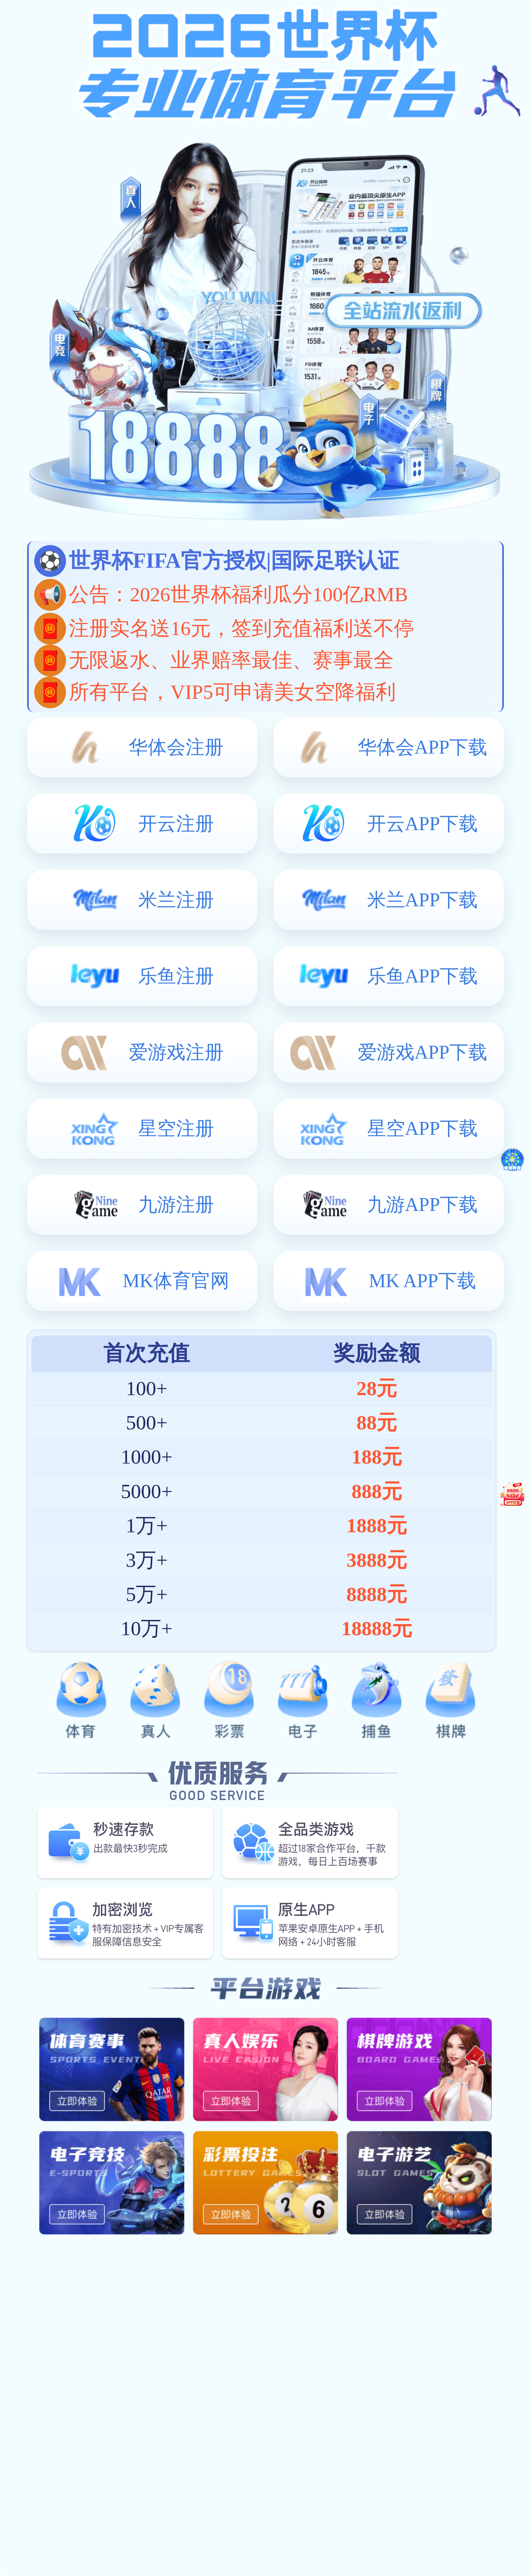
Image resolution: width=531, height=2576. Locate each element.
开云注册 (176, 823)
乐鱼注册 (176, 976)
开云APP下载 (422, 823)
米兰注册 (176, 899)
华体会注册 (176, 747)
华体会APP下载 (422, 747)
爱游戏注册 (176, 1052)
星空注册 (176, 1128)
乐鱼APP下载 (422, 976)
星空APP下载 (422, 1128)
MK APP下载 (422, 1280)
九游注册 (176, 1204)
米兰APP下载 (422, 899)
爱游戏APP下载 (422, 1052)
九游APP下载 (422, 1204)
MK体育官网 (176, 1280)
